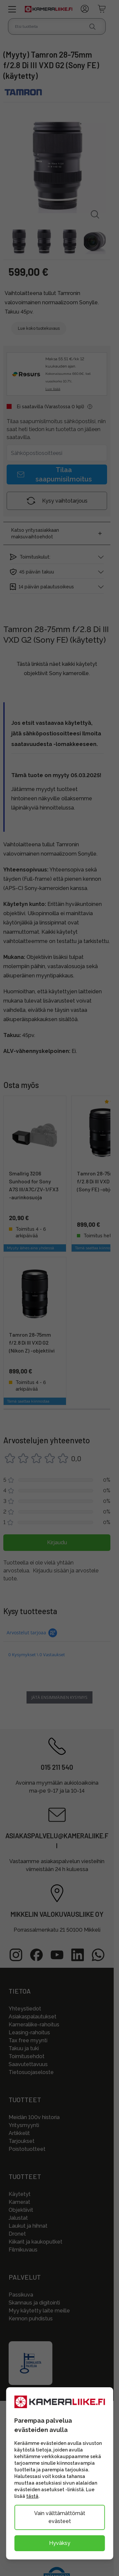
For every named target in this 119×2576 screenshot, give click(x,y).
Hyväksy (59, 2543)
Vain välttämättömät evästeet (59, 2517)
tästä (32, 2496)
